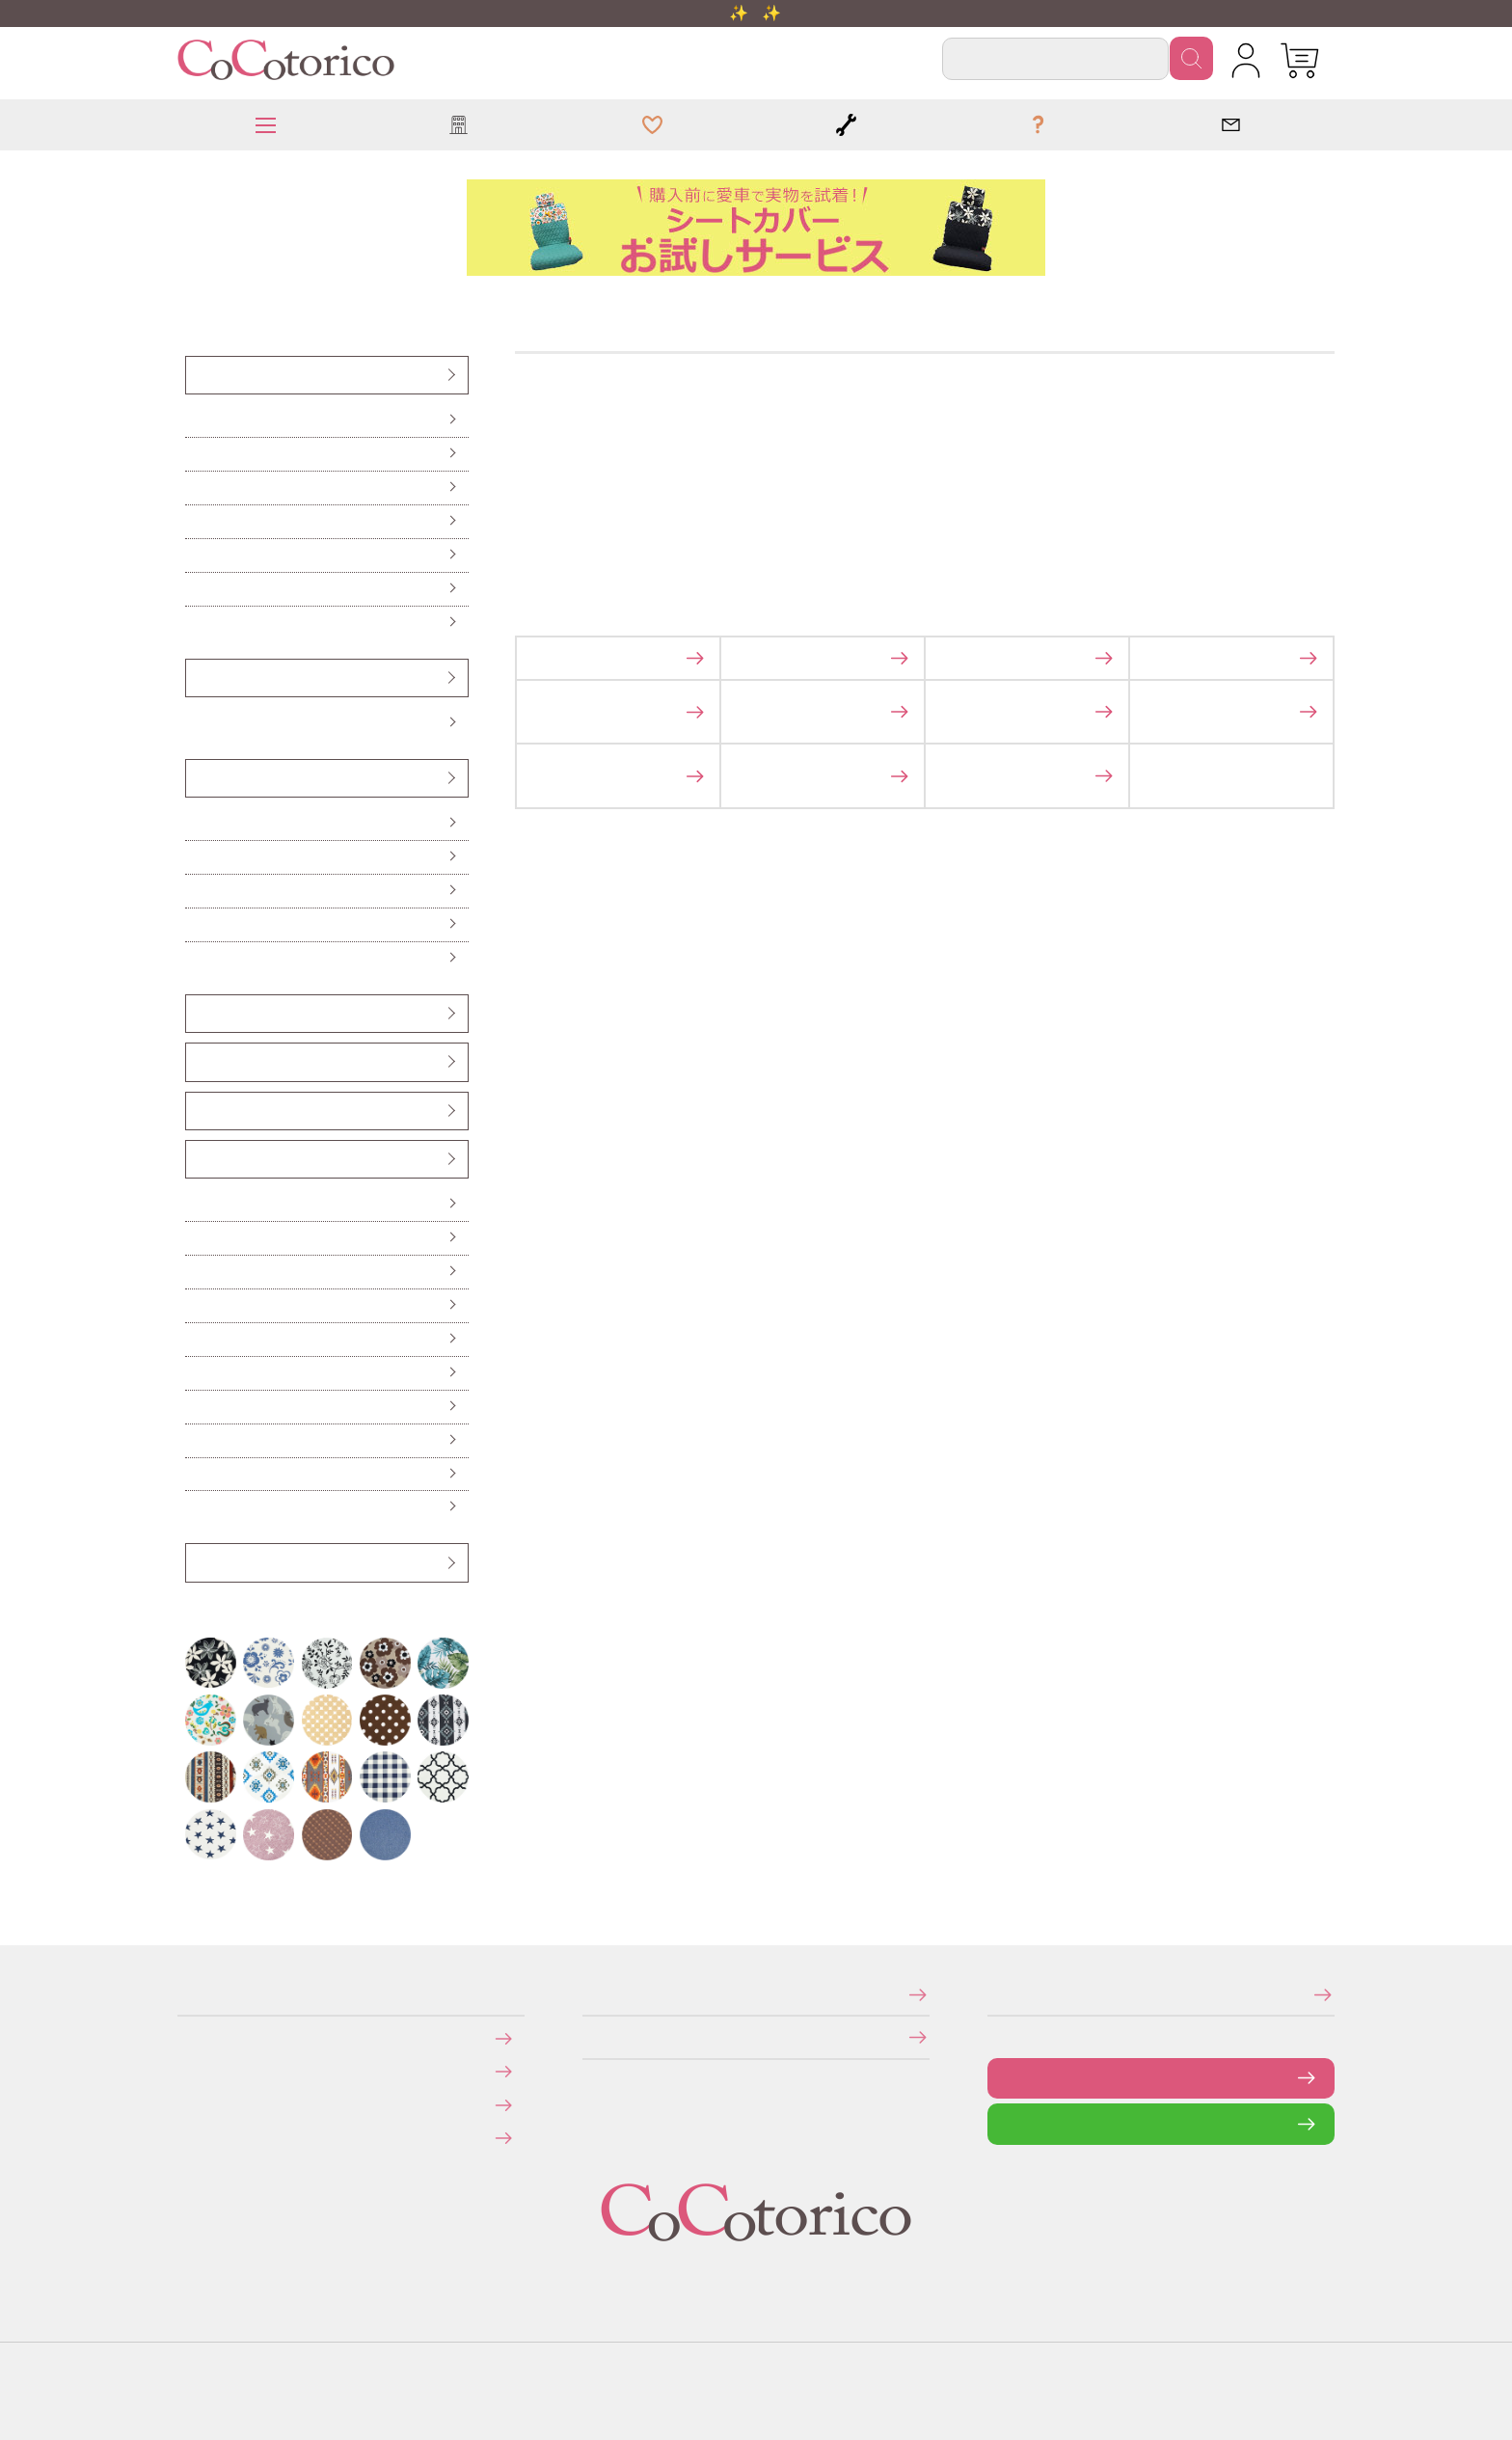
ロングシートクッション (198, 857)
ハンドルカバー (197, 677)
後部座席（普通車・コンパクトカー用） (201, 521)
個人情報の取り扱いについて (588, 2036)
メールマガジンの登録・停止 (993, 1994)
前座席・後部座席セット (198, 555)
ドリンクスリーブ (197, 1440)
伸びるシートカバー (197, 589)
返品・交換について (191, 2104)
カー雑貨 (196, 1159)
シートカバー (197, 375)
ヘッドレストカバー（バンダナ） (201, 1013)
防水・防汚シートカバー (198, 622)
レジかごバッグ (196, 1406)
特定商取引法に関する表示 (588, 1994)
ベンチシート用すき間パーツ (200, 1110)
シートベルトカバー (198, 1061)
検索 (1191, 58)
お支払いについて (191, 2037)
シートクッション (197, 823)
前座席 (194, 420)
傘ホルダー (195, 1204)
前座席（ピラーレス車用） (198, 454)
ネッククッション (197, 924)
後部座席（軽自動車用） (198, 487)
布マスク (195, 1507)
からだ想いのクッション (198, 958)
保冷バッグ (195, 1373)
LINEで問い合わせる (1002, 2123)
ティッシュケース (197, 1305)
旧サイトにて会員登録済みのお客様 (194, 2138)
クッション (196, 778)
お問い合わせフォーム (1002, 2078)
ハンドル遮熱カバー (197, 1271)
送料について (190, 2071)
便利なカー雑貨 (196, 1238)
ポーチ (194, 1474)
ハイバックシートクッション (199, 891)
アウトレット (197, 1562)
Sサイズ (195, 723)
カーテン (195, 1339)
